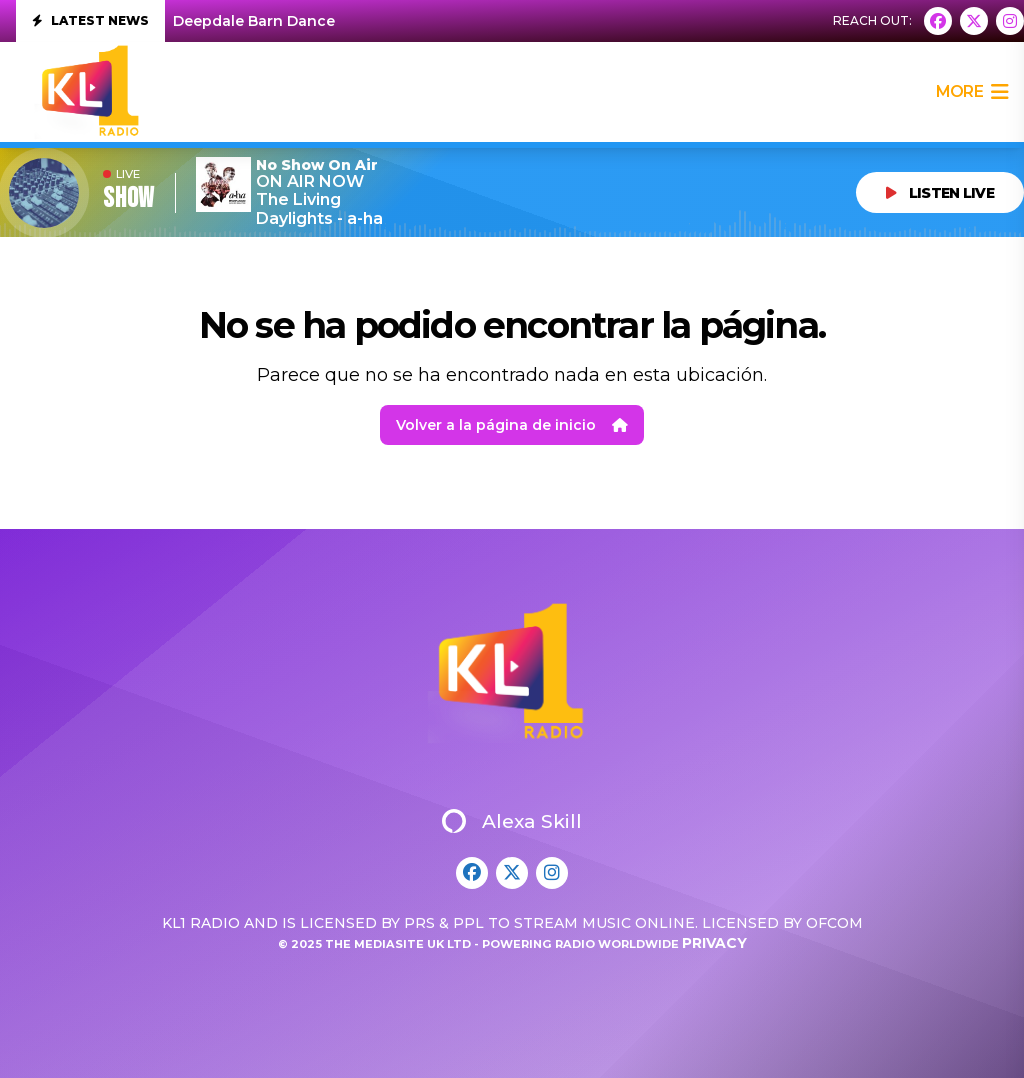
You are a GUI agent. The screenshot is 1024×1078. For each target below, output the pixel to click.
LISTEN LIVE (940, 193)
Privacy (714, 943)
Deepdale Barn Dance (254, 21)
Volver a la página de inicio (512, 425)
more (972, 92)
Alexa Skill (512, 821)
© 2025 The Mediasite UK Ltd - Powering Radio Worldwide (480, 944)
